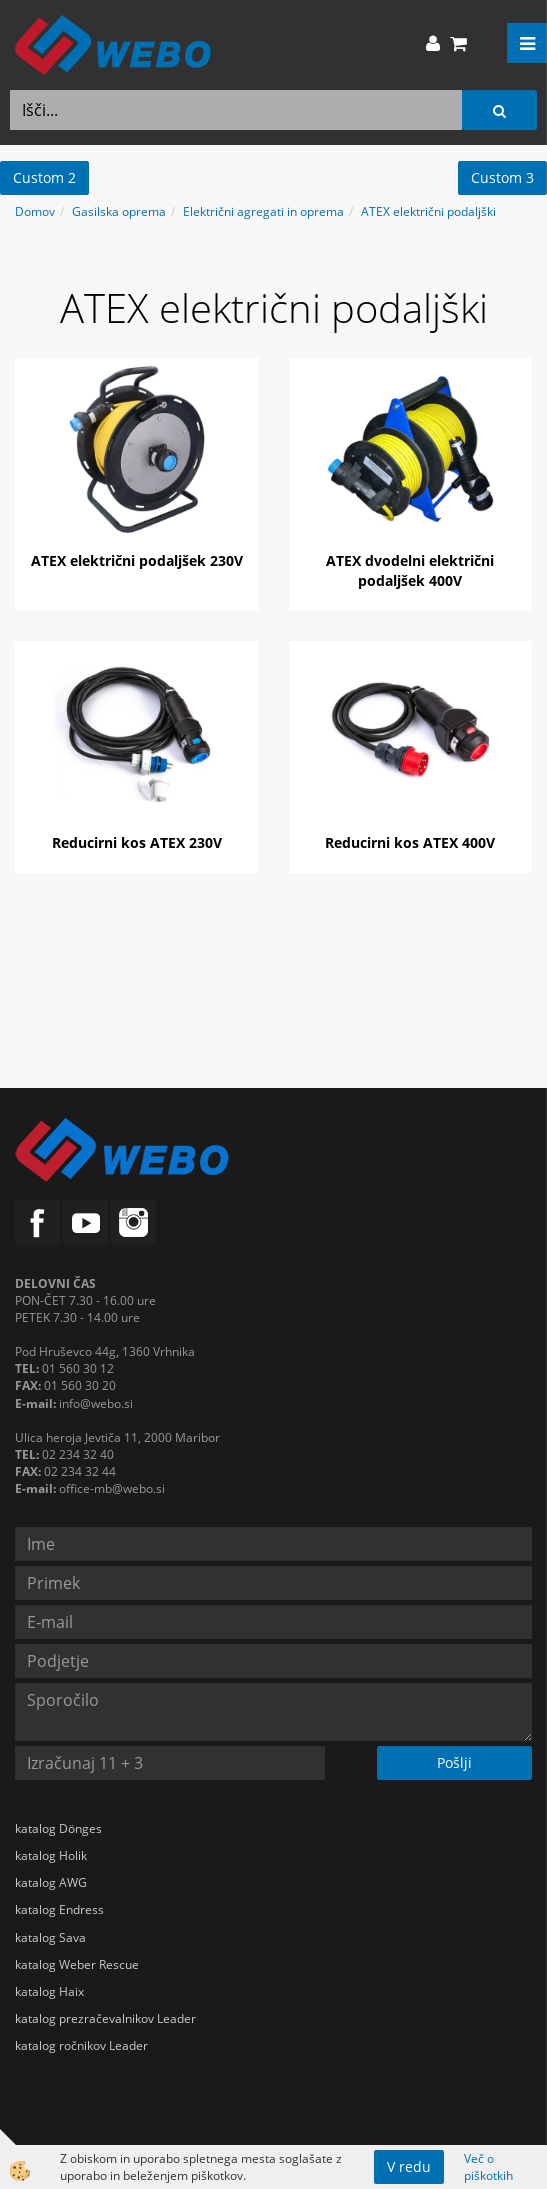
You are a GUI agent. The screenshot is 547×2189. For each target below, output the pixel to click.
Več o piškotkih (488, 2167)
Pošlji (454, 1762)
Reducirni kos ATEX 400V (410, 842)
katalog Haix (49, 1991)
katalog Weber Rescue (77, 1964)
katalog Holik (51, 1855)
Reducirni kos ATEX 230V (137, 842)
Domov (35, 211)
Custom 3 (502, 177)
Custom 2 (44, 177)
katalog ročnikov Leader (81, 2045)
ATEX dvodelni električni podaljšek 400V (410, 570)
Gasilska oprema (119, 211)
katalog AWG (51, 1882)
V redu (409, 2166)
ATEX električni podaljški (428, 211)
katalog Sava (50, 1937)
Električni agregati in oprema (263, 211)
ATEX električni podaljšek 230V (137, 560)
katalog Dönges (58, 1828)
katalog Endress (59, 1909)
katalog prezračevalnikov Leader (105, 2018)
